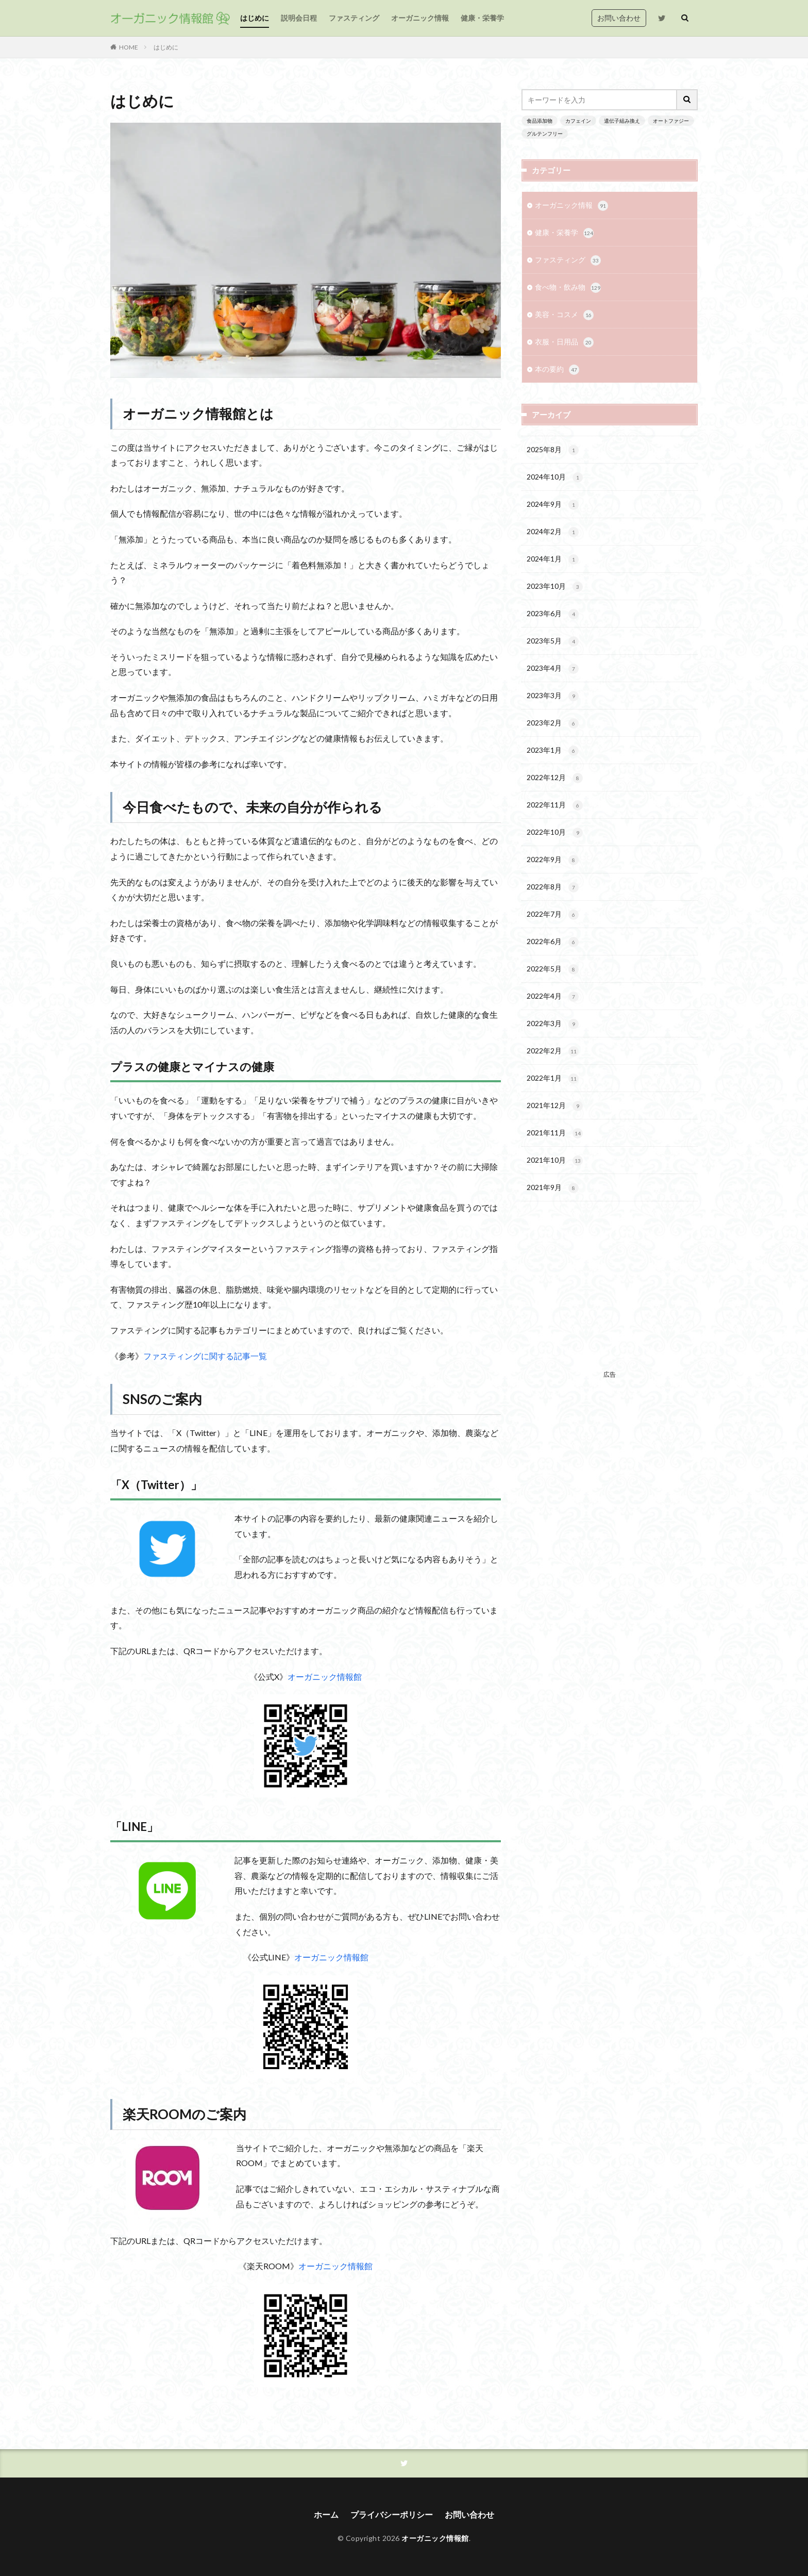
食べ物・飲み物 (568, 288)
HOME (128, 47)
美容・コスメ (564, 315)
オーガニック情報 (420, 17)
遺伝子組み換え (622, 121)
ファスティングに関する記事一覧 (205, 1356)
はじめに (254, 17)
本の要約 (557, 370)
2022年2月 (553, 1051)
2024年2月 (553, 532)
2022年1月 (553, 1079)
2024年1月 (553, 559)
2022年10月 (555, 833)
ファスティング (354, 17)
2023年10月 (555, 587)
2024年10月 (555, 477)
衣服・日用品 (564, 342)
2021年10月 (555, 1160)
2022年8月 (553, 887)
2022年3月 (553, 1024)
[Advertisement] (609, 1294)
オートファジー (671, 121)
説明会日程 (299, 17)
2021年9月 (553, 1188)
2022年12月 (555, 778)
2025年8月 (553, 450)
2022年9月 (553, 860)
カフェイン (578, 121)
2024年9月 (553, 505)
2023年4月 (553, 669)
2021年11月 (555, 1133)
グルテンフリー (545, 133)
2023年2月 (553, 723)
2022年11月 (555, 805)
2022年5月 (553, 969)
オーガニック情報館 (325, 1676)
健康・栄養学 (482, 17)
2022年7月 (553, 915)
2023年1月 (553, 751)
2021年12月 (555, 1106)
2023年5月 (553, 641)
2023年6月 (553, 614)
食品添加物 (539, 121)
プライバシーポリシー (391, 2514)
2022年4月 (553, 997)
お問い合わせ (619, 17)
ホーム (326, 2514)
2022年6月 (553, 942)
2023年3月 (553, 696)
